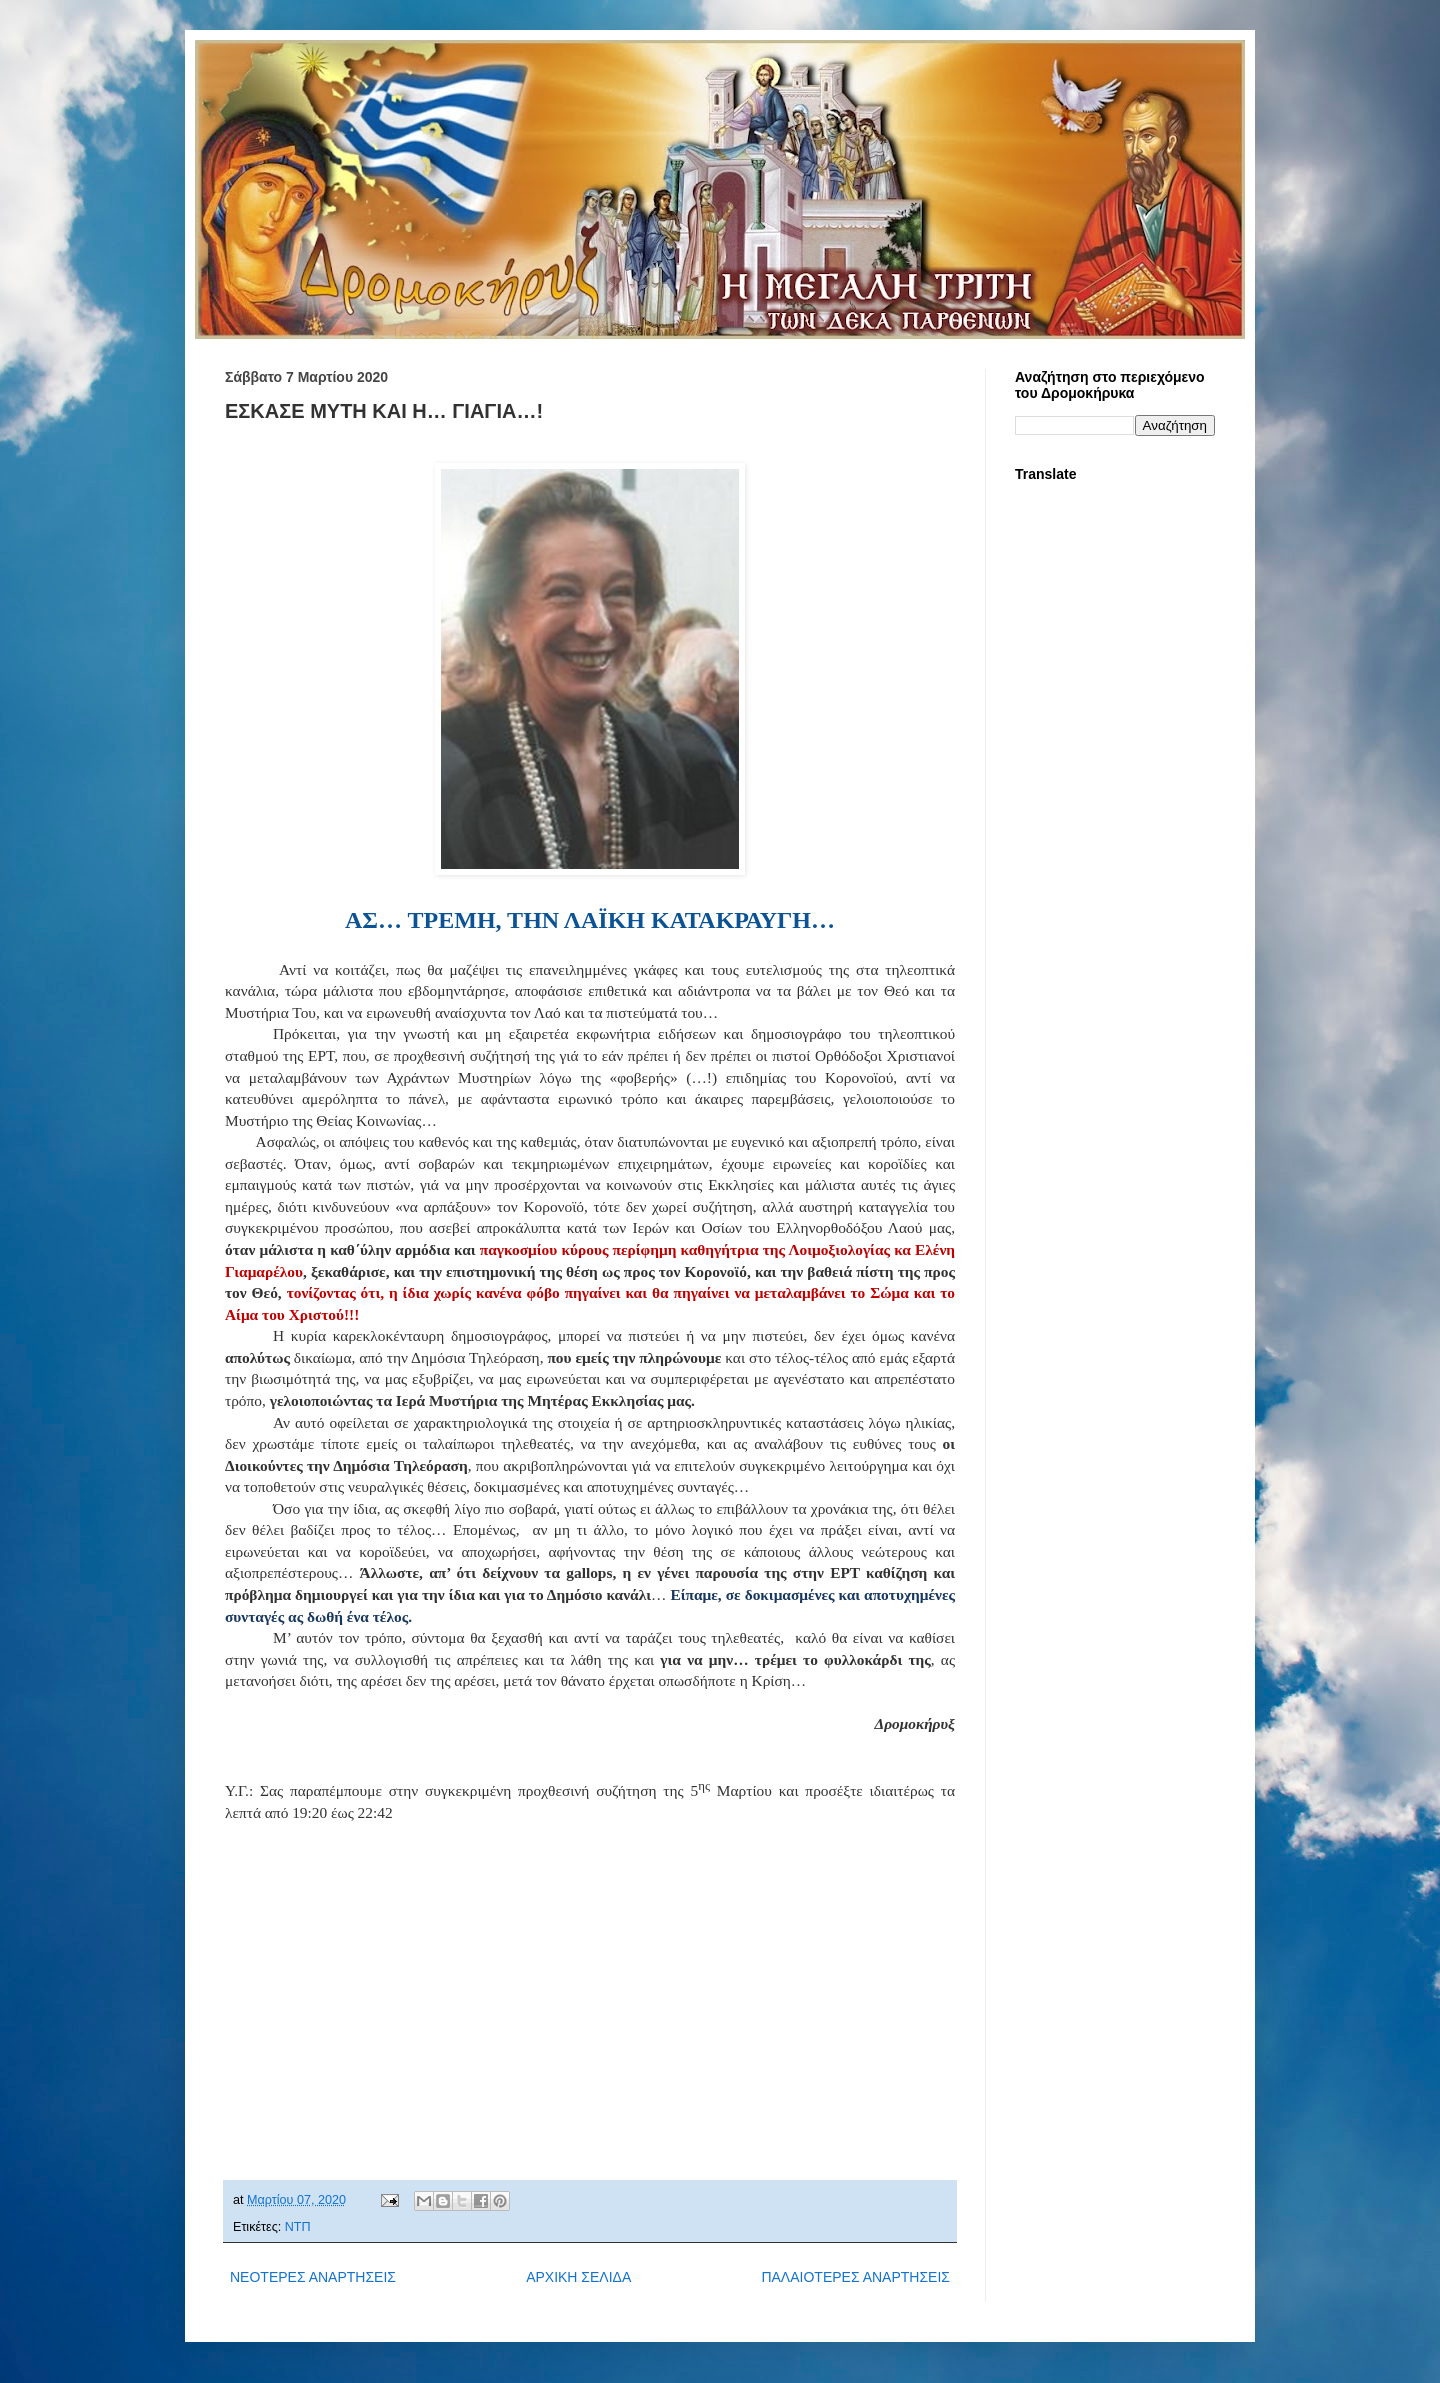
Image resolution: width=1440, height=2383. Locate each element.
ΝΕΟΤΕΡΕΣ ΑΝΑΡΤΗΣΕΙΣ (313, 2277)
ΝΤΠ (298, 2227)
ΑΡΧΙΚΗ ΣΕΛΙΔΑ (578, 2277)
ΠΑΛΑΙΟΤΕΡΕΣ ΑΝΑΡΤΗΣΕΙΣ (855, 2277)
